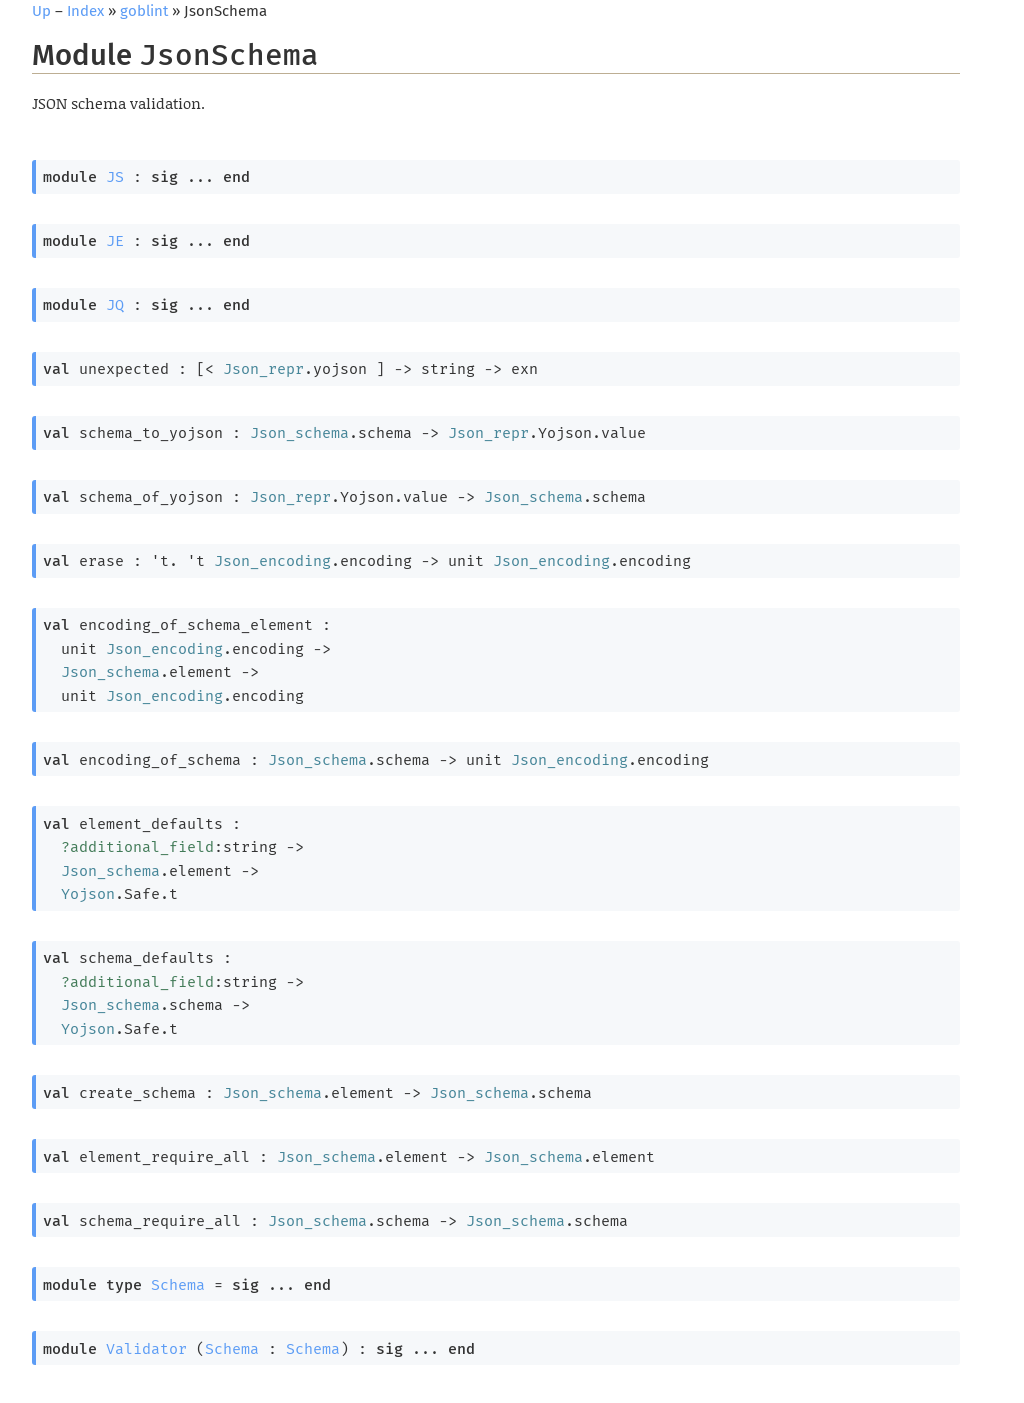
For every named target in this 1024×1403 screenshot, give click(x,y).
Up (41, 11)
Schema (178, 1285)
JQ (115, 305)
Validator (146, 1349)
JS (115, 177)
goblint (144, 11)
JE (115, 241)
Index (85, 11)
